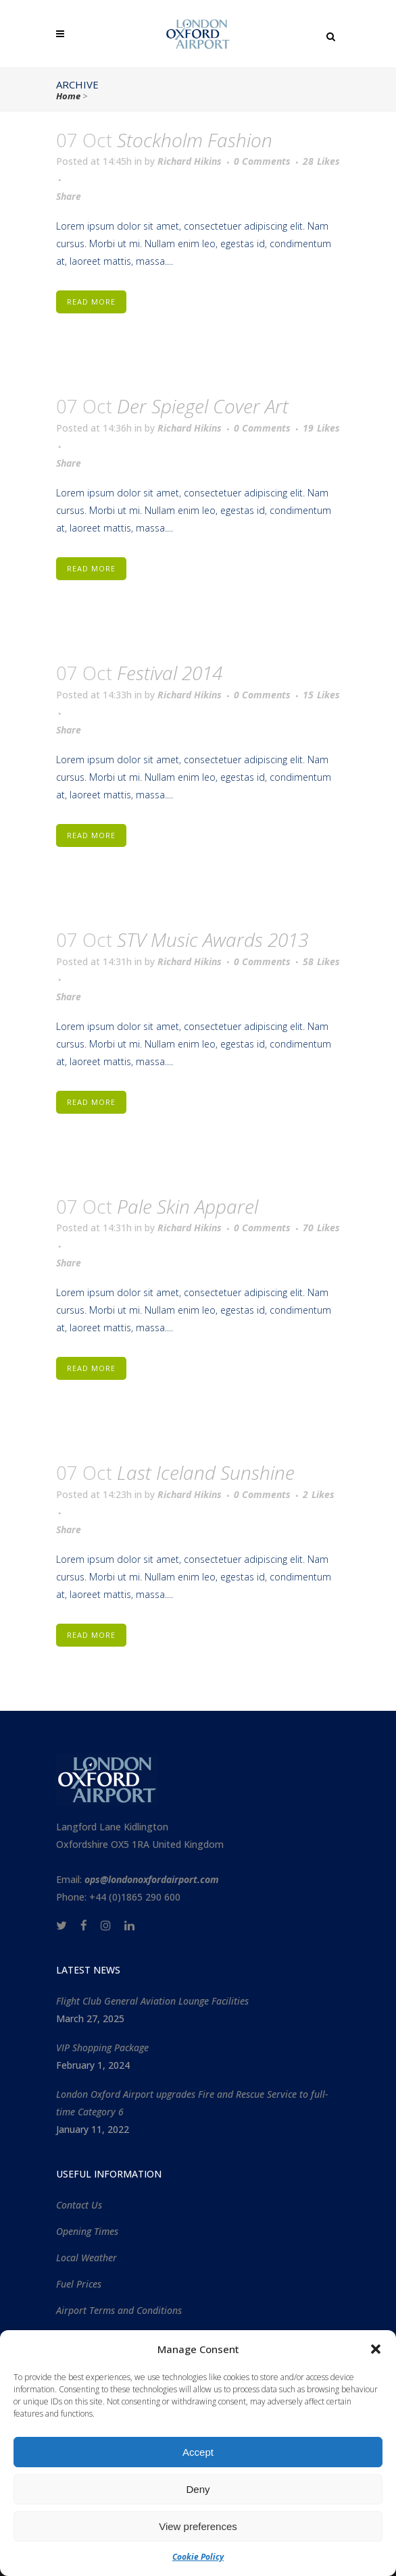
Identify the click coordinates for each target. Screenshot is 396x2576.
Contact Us (79, 2204)
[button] (375, 2349)
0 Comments (262, 161)
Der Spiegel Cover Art (203, 406)
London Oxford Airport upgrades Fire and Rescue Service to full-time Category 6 (192, 2103)
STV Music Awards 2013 (212, 939)
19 (321, 428)
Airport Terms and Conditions (119, 2310)
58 (321, 962)
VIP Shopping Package (102, 2047)
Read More (91, 302)
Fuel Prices (78, 2283)
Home (68, 96)
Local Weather (86, 2257)
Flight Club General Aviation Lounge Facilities (152, 2000)
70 (321, 1228)
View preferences (198, 2526)
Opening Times (87, 2231)
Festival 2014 (169, 673)
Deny (197, 2489)
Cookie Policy (198, 2556)
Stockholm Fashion (194, 140)
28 (321, 161)
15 (321, 695)
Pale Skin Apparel (187, 1206)
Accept (198, 2452)
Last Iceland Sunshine (206, 1472)
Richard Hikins (189, 161)
